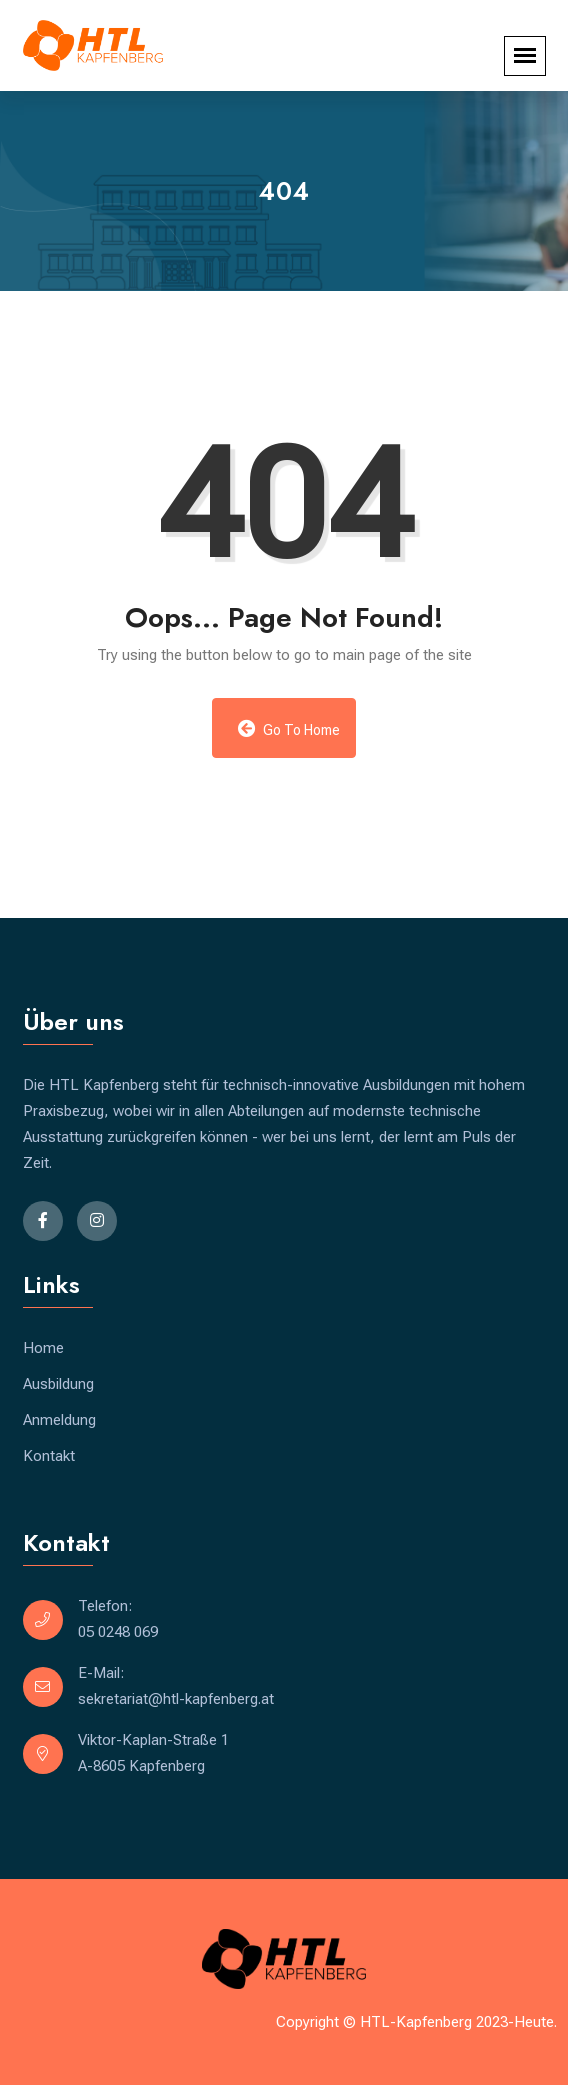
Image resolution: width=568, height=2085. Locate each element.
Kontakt (49, 1456)
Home (43, 1348)
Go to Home (289, 728)
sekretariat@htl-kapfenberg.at (176, 1699)
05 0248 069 (118, 1632)
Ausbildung (58, 1384)
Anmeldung (59, 1420)
